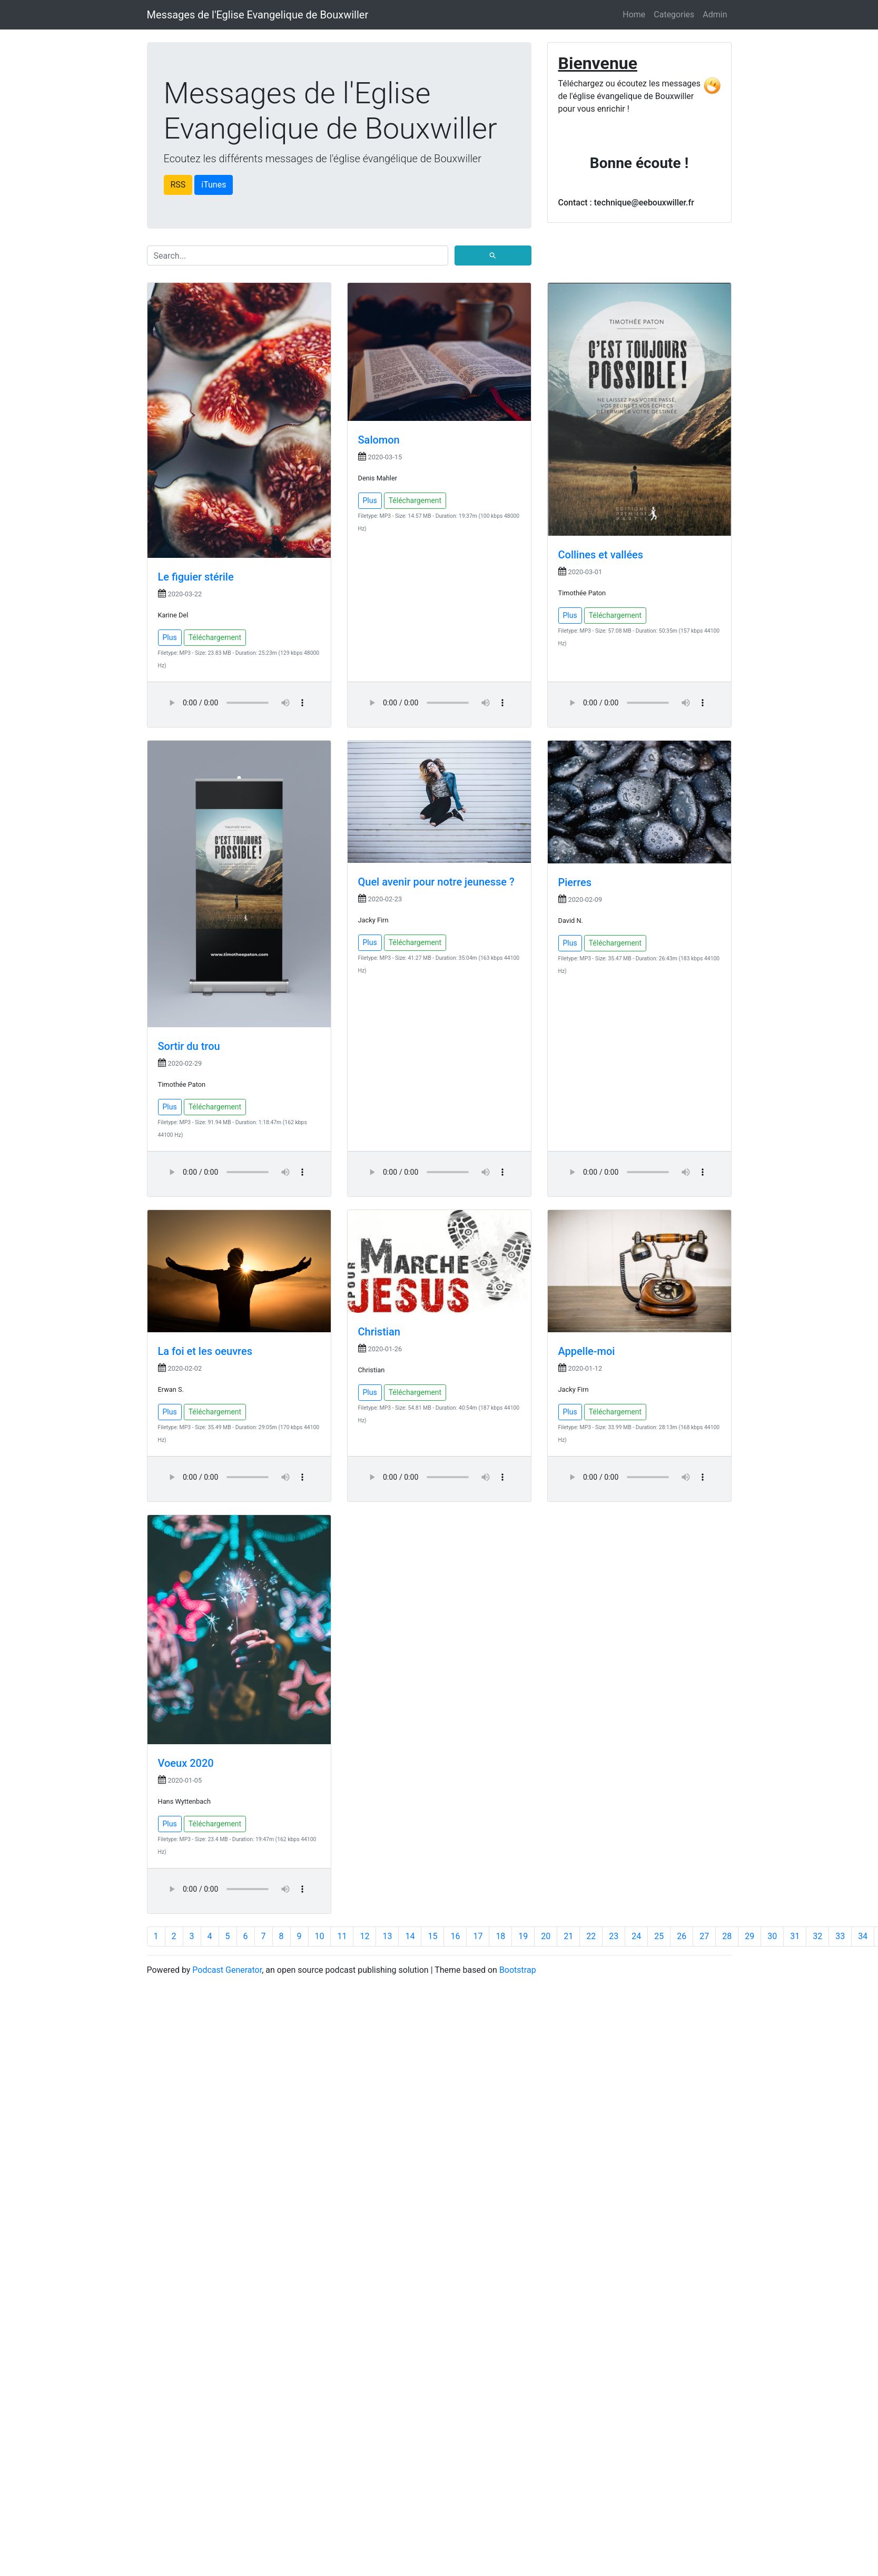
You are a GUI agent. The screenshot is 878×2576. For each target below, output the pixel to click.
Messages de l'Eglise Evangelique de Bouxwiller (258, 14)
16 (455, 1936)
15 (432, 1936)
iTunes (213, 185)
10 (319, 1936)
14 (410, 1936)
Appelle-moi (586, 1351)
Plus (170, 637)
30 (772, 1936)
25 (659, 1936)
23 (613, 1936)
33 (840, 1936)
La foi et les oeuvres (205, 1351)
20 (545, 1936)
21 (568, 1936)
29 (749, 1936)
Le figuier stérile (196, 577)
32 (817, 1936)
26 (681, 1936)
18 (500, 1936)
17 (477, 1936)
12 (364, 1936)
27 (704, 1936)
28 (727, 1936)
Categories (674, 14)
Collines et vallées (601, 554)
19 (523, 1936)
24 (636, 1936)
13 (387, 1936)
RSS (178, 185)
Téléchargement (215, 637)
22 (591, 1936)
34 (862, 1936)
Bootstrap (517, 1970)
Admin (715, 14)
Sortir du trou (189, 1046)
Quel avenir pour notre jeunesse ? (436, 882)
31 (795, 1936)
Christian (379, 1331)
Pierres (575, 882)
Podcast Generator (227, 1970)
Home (634, 14)
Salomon (379, 440)
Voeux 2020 (186, 1763)
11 (342, 1936)
